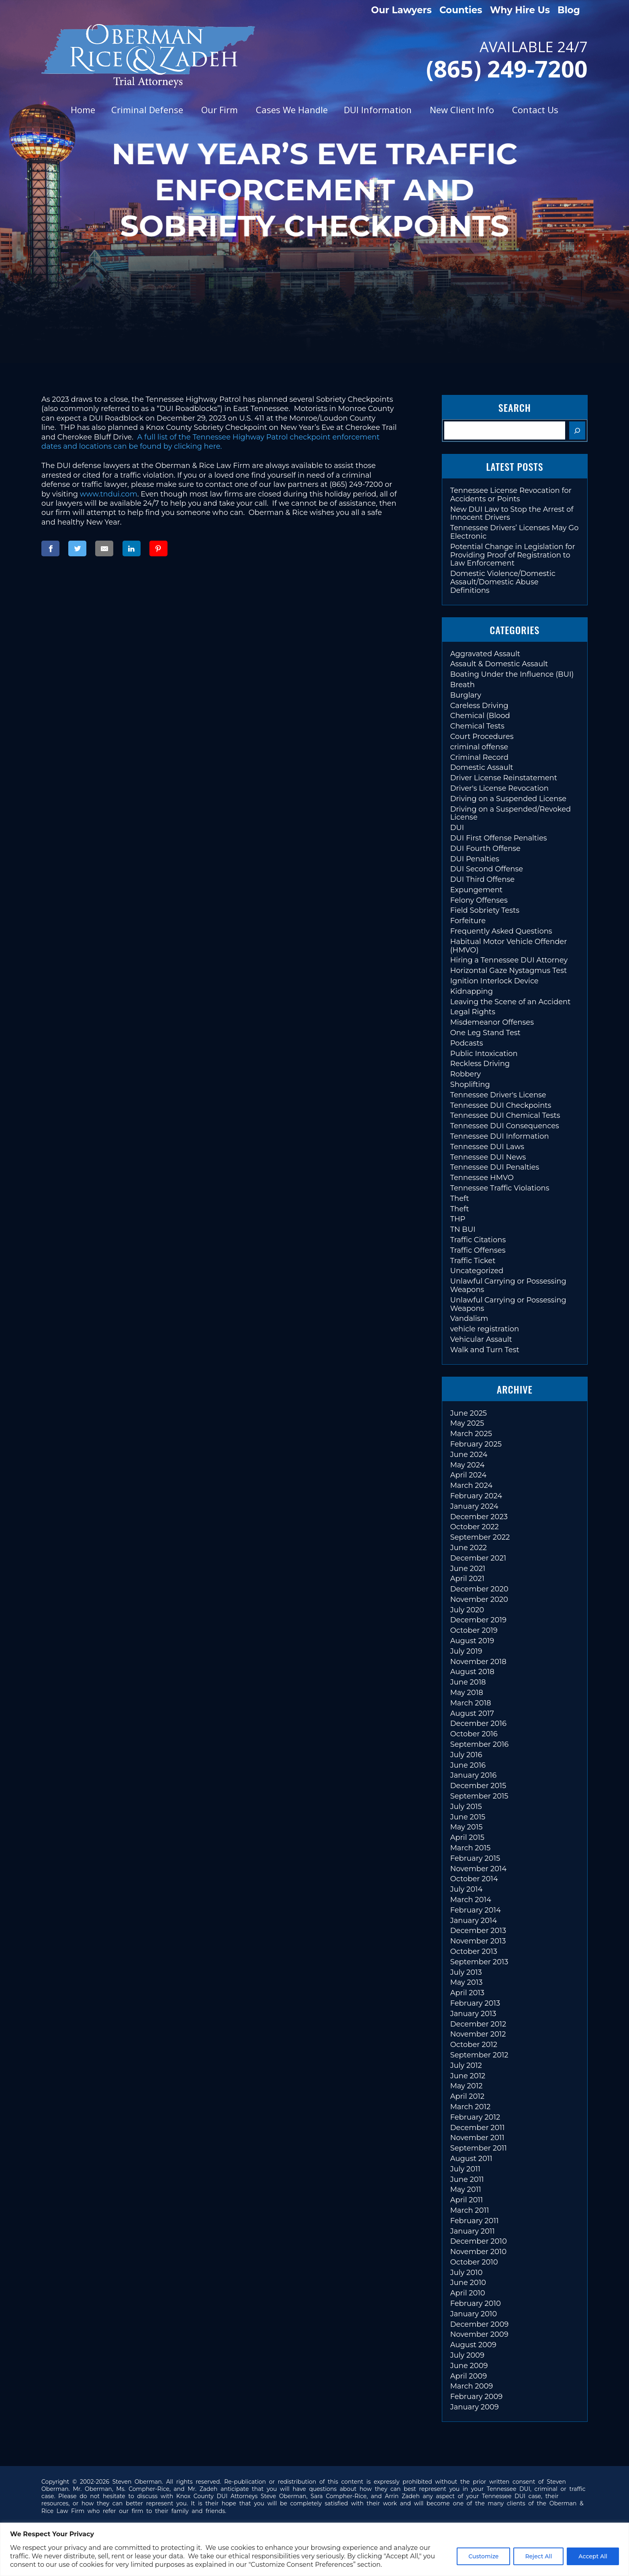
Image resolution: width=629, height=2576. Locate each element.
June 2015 (468, 1817)
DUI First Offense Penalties (498, 838)
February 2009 (476, 2396)
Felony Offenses (479, 900)
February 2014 (475, 1910)
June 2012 (468, 2075)
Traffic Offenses (478, 1250)
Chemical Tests (477, 726)
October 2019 (474, 1630)
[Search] (577, 430)
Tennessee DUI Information (499, 1136)
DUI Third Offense (482, 879)
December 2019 (478, 1620)
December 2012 (478, 2024)
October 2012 (473, 2044)
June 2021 (468, 1568)
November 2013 (478, 1941)
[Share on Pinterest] (158, 548)
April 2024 (468, 1475)
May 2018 (466, 1692)
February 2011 (474, 2220)
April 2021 (467, 1578)
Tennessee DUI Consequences (504, 1125)
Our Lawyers (401, 10)
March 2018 (470, 1703)
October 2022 (474, 1526)
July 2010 (466, 2272)
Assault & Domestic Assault (499, 663)
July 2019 (466, 1651)
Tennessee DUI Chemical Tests (505, 1115)
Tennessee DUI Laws (487, 1146)
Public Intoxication (484, 1053)
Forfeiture (468, 920)
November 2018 (478, 1661)
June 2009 (469, 2365)
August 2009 (473, 2344)
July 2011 (465, 2169)
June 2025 (468, 1413)
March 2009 (471, 2386)
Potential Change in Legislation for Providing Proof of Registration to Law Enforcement (512, 555)
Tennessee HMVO (482, 1177)
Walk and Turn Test (484, 1349)
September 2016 (479, 1744)
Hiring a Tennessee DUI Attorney (509, 960)
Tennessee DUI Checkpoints (500, 1105)
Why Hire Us (520, 10)
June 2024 (469, 1454)
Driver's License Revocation (499, 788)
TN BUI (463, 1229)
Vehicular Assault (481, 1339)
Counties (460, 10)
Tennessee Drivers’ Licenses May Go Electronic (514, 532)
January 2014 (473, 1920)
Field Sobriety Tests (484, 910)
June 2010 (468, 2282)
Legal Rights (472, 1011)
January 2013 (473, 2013)
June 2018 (468, 1682)
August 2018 (472, 1671)
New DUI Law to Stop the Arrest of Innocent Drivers (512, 513)
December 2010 (478, 2241)
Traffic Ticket (473, 1260)
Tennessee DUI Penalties (494, 1167)
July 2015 (466, 1806)
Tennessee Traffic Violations (499, 1188)
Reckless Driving (480, 1063)
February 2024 (476, 1495)
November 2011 (477, 2137)
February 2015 (475, 1858)
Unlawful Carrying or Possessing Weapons (508, 1285)
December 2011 (477, 2127)
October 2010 (474, 2262)
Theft (459, 1198)
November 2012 (478, 2034)
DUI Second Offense (486, 869)
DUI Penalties (474, 859)
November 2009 (479, 2334)
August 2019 (472, 1640)
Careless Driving (479, 705)
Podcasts (466, 1043)
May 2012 (466, 2086)
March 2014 (470, 1899)
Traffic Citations (478, 1239)
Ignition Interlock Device (494, 981)
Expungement (476, 889)
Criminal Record (479, 757)
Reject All (538, 2556)
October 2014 (474, 1878)
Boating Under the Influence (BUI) (512, 674)
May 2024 (467, 1465)
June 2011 (467, 2179)
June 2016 (468, 1765)
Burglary (465, 695)
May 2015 (466, 1827)
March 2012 (470, 2106)
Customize (483, 2556)
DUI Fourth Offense (485, 848)
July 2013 (466, 1972)
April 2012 (467, 2096)
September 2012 (479, 2055)
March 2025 (471, 1433)
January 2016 (473, 1775)
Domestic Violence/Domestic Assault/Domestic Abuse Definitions (502, 582)
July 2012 (466, 2065)
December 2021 (478, 1558)
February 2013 (475, 2003)
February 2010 (475, 2303)
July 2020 (467, 1609)
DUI (457, 827)
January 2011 (472, 2231)
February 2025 (476, 1444)
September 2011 (478, 2148)
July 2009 (467, 2355)
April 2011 (466, 2200)
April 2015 (467, 1837)
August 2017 (472, 1713)
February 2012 (475, 2117)
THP (458, 1219)
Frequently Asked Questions (501, 931)
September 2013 (479, 1961)
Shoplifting (470, 1084)
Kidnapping (471, 991)
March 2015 (470, 1847)
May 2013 (466, 1982)
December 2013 (478, 1930)
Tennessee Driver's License (498, 1095)
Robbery (465, 1074)
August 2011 (471, 2158)
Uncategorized (477, 1270)
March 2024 (471, 1485)
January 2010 (473, 2313)
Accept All (592, 2556)
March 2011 (469, 2210)
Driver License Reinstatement (503, 777)
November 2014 (478, 1868)
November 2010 (478, 2251)
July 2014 (466, 1889)
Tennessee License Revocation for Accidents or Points (511, 494)
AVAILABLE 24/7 (468, 58)
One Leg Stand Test (485, 1032)
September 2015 (479, 1796)
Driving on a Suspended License (508, 798)
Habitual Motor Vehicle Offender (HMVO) (508, 945)
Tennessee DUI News (488, 1157)
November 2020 (479, 1599)
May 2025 (467, 1423)
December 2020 (479, 1589)
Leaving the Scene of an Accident (510, 1001)
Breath (462, 684)
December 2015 (478, 1785)
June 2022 (468, 1547)
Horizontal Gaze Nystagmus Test (508, 970)
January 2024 (474, 1506)
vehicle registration (484, 1329)
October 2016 (474, 1734)
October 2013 (473, 1951)
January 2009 (474, 2407)
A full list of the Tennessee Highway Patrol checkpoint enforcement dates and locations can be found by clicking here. (210, 442)
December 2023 (479, 1516)
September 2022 (480, 1537)
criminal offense (479, 747)
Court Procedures (482, 736)
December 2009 (479, 2324)
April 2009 (468, 2376)
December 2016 (478, 1723)
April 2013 (467, 1992)
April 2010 (467, 2293)
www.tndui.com (108, 494)
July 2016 (466, 1754)
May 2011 (465, 2189)
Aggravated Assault (485, 653)
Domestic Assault (481, 767)
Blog (569, 10)
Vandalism (469, 1318)
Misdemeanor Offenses (492, 1022)
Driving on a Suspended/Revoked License (510, 813)
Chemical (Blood (480, 715)
